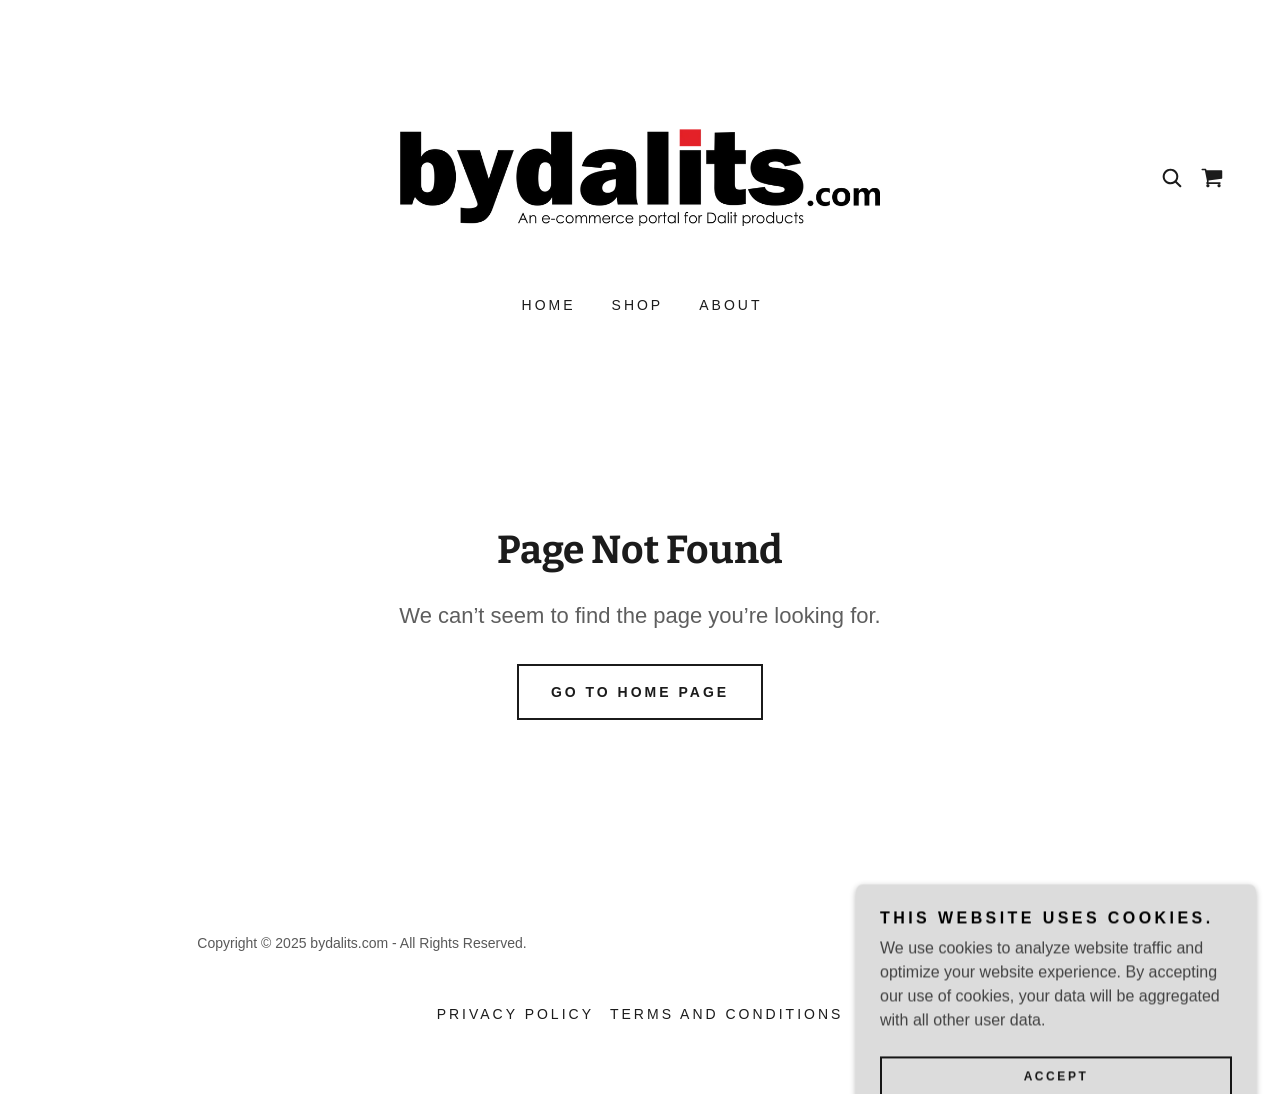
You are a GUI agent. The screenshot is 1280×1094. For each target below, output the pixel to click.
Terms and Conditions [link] (726, 1014)
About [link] (730, 305)
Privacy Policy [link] (515, 1014)
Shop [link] (638, 305)
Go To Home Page (640, 692)
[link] (640, 176)
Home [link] (549, 305)
